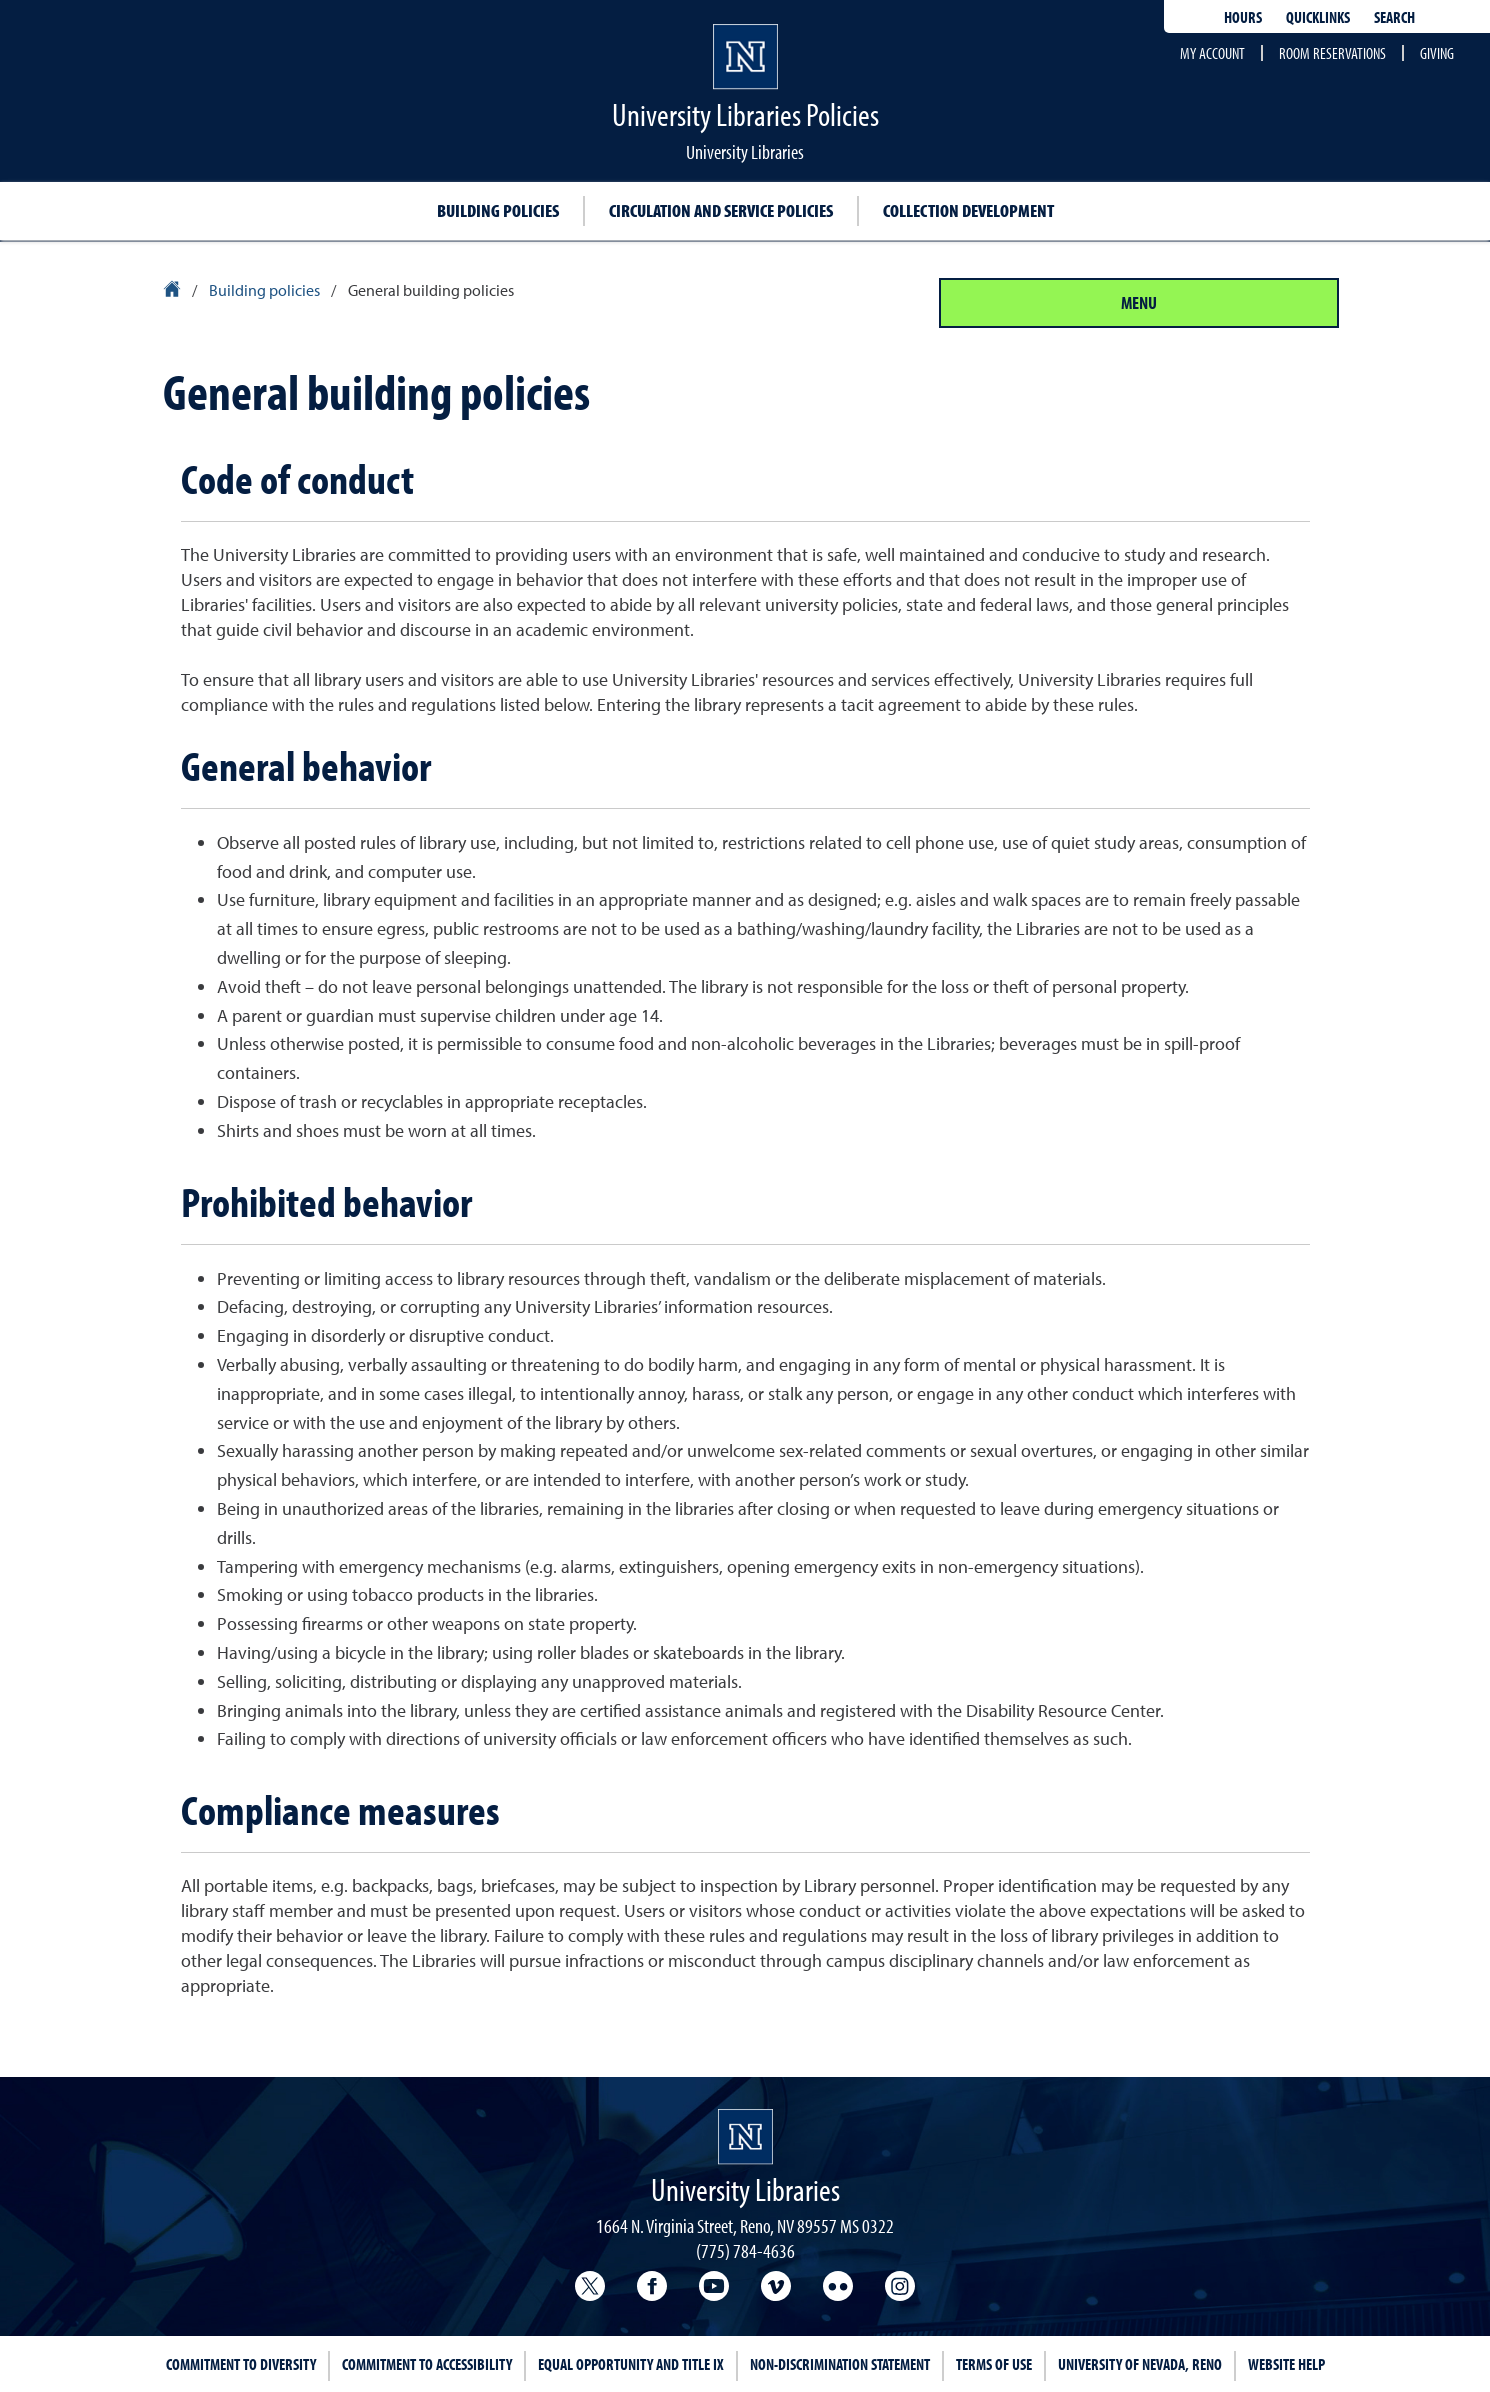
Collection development (968, 210)
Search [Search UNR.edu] (1394, 17)
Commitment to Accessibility (427, 2364)
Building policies (498, 210)
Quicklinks (1318, 17)
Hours (1243, 17)
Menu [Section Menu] (1139, 302)
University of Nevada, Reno (1140, 2364)
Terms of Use (994, 2364)
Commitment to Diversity (241, 2364)
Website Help (1286, 2364)
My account (1212, 53)
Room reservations (1332, 53)
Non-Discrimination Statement (840, 2364)
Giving (1437, 53)
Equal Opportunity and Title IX (631, 2364)
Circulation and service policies (721, 210)
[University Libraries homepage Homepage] (745, 2137)
